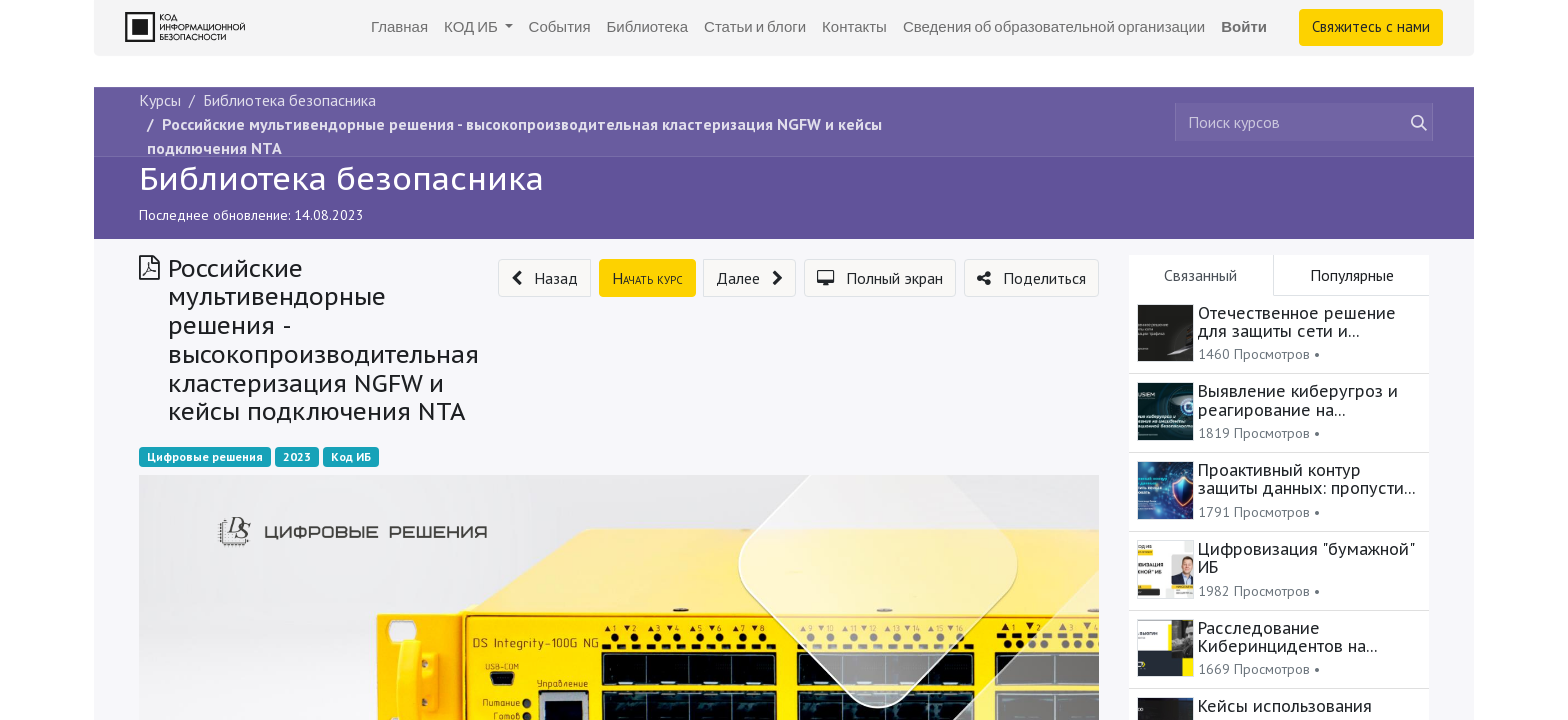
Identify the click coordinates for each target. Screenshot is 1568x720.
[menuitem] (399, 27)
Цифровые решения (205, 456)
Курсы (160, 100)
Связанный (1200, 275)
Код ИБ (351, 456)
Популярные (1352, 275)
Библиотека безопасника (341, 178)
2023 (297, 456)
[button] (544, 278)
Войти (1244, 26)
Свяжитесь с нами (1371, 26)
